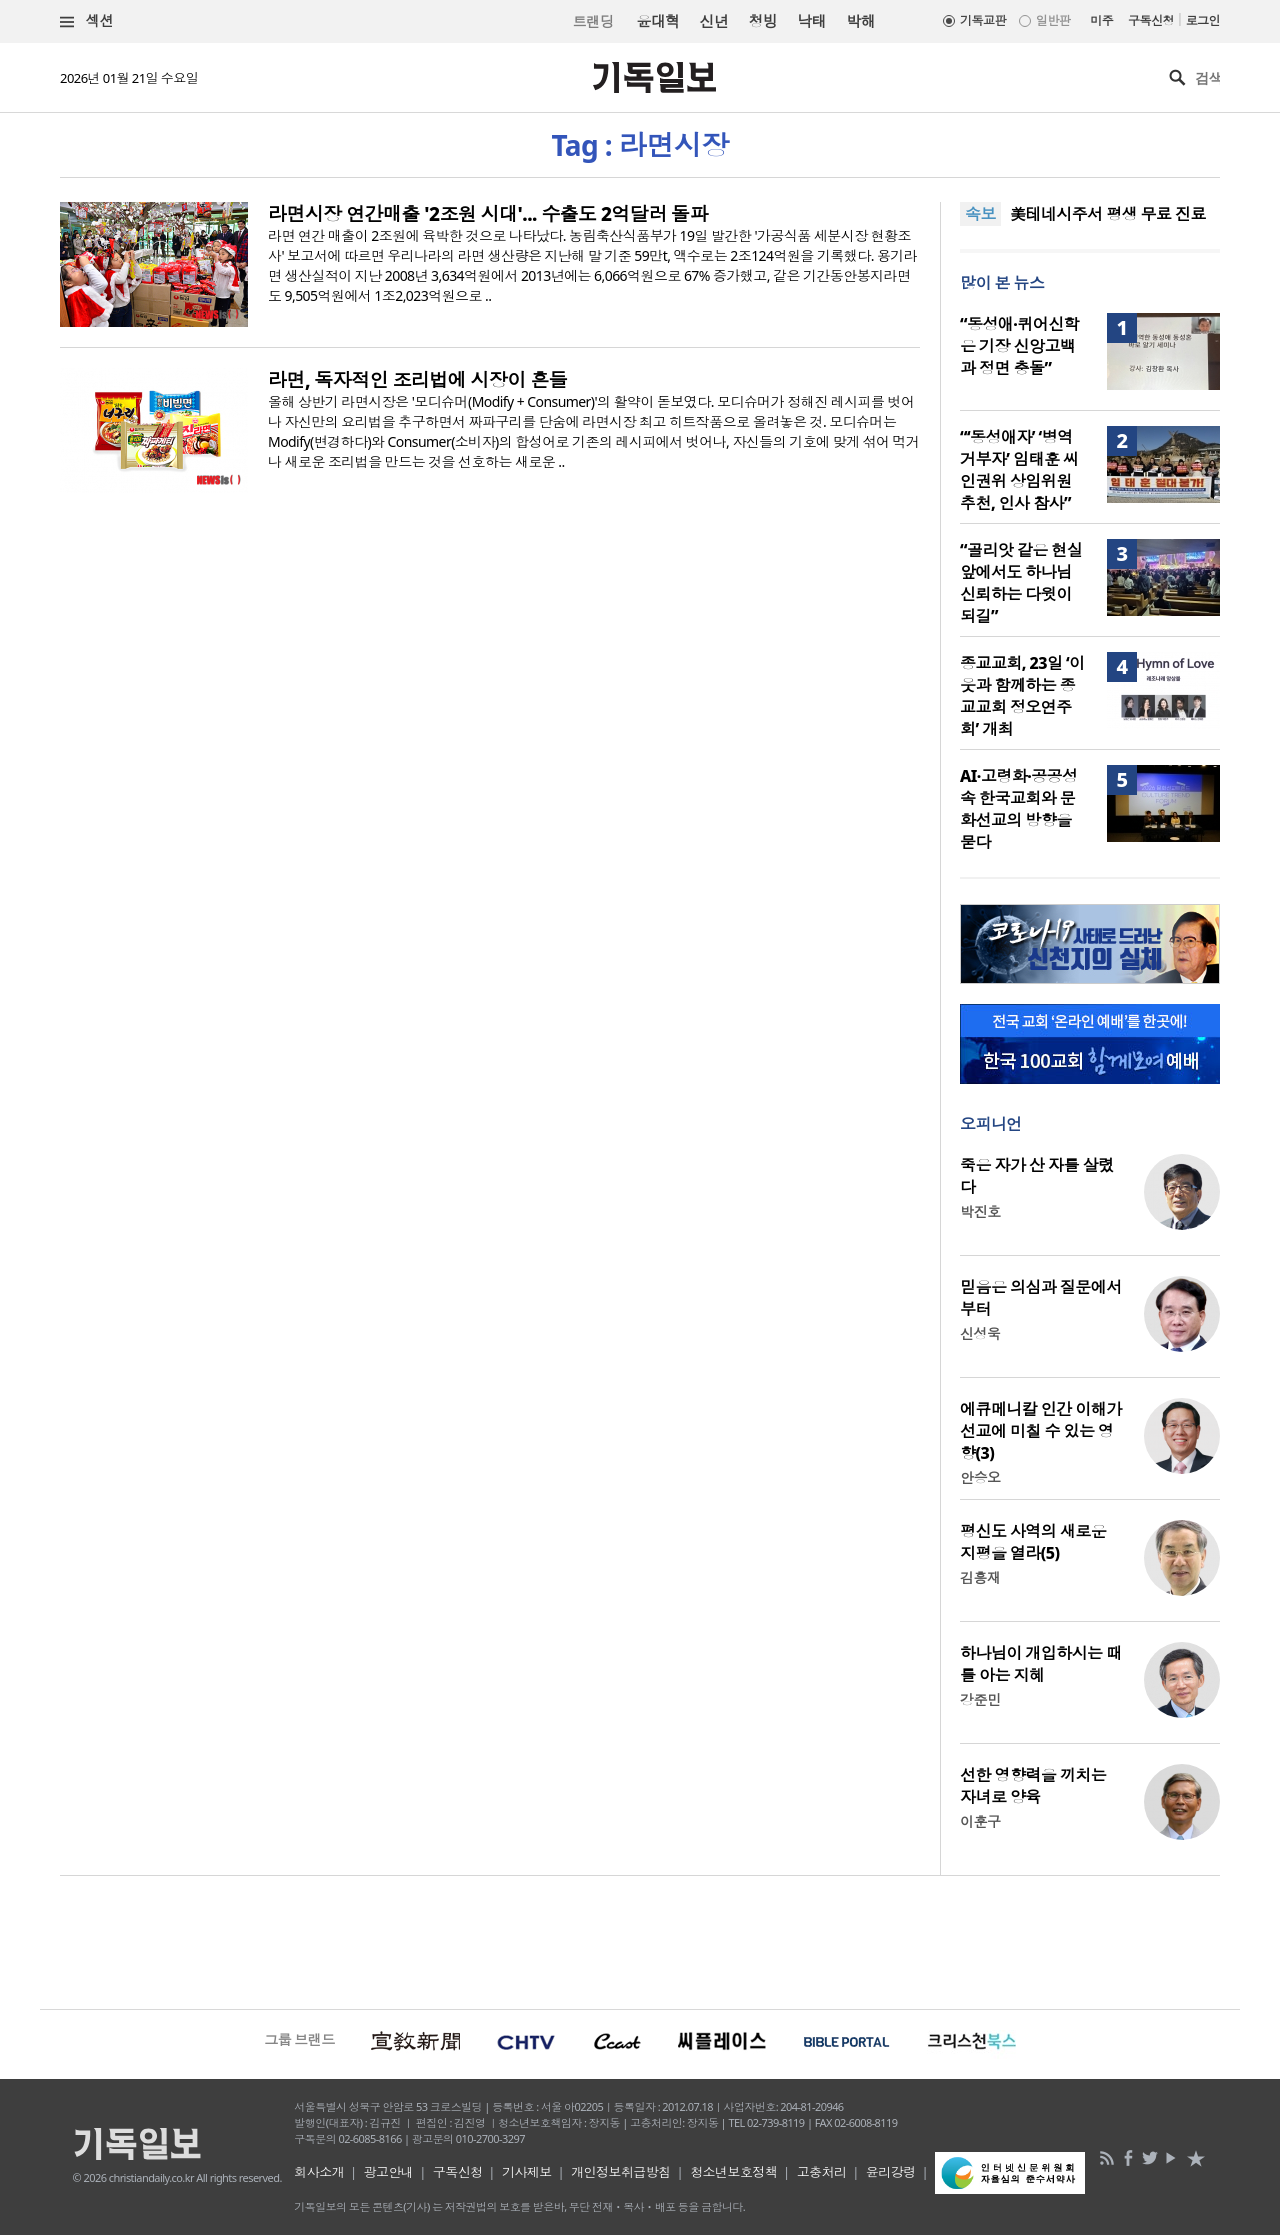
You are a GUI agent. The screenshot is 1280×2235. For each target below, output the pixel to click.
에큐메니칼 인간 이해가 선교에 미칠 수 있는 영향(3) (1041, 1431)
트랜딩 (593, 21)
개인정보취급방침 (621, 2172)
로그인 (1203, 20)
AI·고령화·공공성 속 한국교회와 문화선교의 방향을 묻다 (1018, 809)
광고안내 (389, 2172)
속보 (980, 214)
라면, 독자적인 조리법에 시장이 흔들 (417, 380)
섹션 (87, 21)
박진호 (980, 1211)
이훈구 (980, 1821)
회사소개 (319, 2172)
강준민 (980, 1699)
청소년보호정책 (733, 2172)
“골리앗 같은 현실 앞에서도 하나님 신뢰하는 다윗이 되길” (1021, 583)
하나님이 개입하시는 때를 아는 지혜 (1041, 1664)
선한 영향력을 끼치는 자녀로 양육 (1033, 1786)
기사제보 (527, 2172)
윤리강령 (891, 2172)
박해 (860, 21)
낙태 (811, 21)
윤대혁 (657, 21)
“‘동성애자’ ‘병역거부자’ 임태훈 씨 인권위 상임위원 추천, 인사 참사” (1019, 470)
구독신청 (1151, 20)
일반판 (1053, 20)
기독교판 (983, 20)
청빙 (762, 21)
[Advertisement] (640, 1940)
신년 (714, 21)
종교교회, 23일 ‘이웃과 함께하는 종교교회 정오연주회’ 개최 (1022, 696)
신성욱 (980, 1333)
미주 (1101, 20)
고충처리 (822, 2172)
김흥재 (980, 1577)
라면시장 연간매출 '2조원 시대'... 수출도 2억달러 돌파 (488, 214)
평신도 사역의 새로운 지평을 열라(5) (1033, 1542)
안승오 (980, 1477)
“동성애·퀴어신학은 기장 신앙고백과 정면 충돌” (1019, 346)
